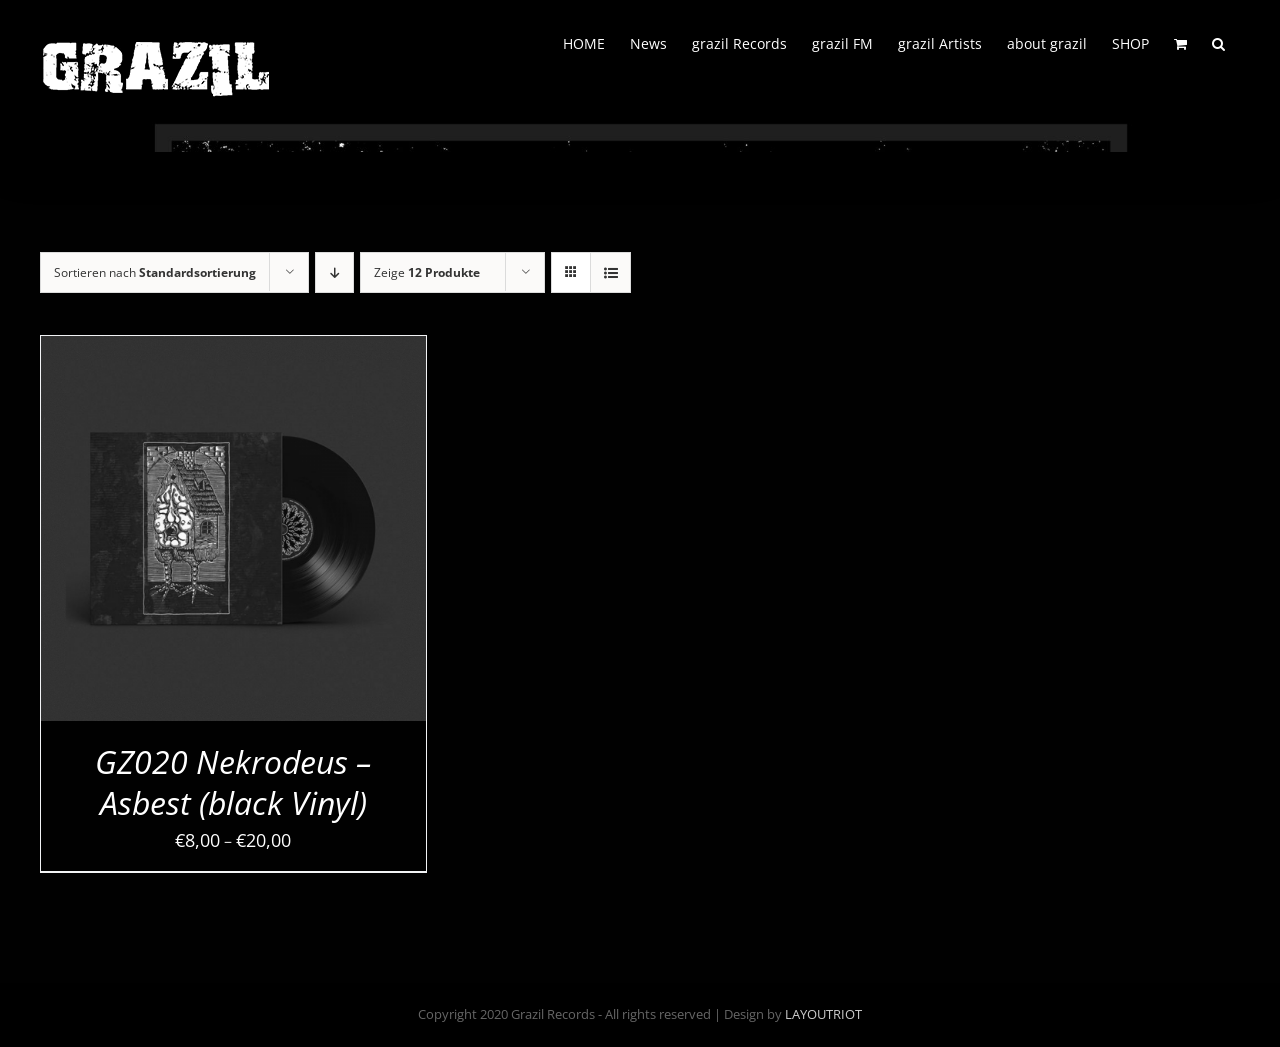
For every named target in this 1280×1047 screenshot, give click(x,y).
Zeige (427, 272)
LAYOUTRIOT (823, 1014)
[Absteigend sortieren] (334, 272)
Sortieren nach (155, 272)
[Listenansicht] (610, 272)
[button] (1218, 42)
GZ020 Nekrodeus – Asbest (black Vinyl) (233, 782)
